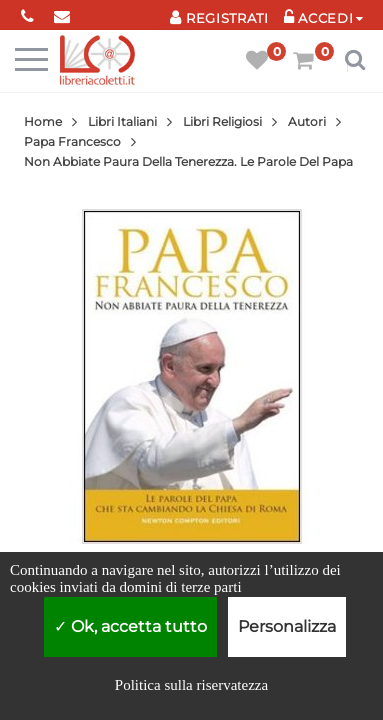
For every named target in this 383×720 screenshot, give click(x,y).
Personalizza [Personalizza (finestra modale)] (287, 626)
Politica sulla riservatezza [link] (191, 685)
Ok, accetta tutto (130, 626)
